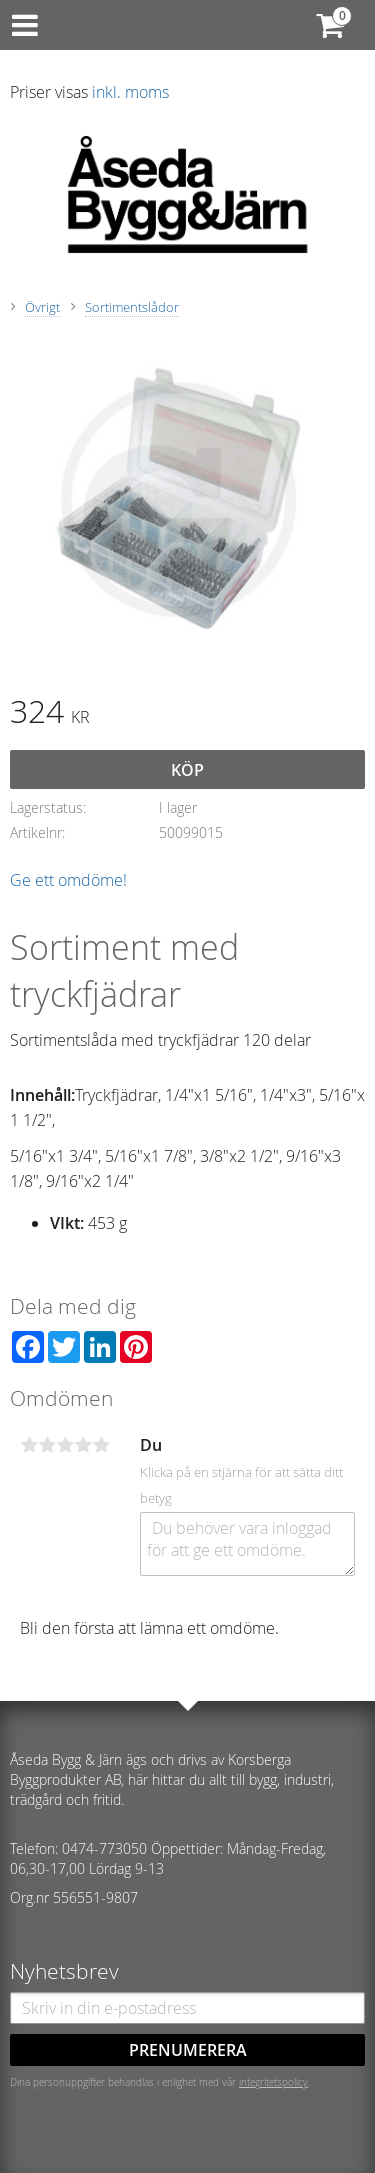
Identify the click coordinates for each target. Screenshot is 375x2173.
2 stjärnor (47, 1445)
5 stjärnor (101, 1445)
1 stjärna (29, 1445)
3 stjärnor (65, 1445)
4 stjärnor (83, 1445)
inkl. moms (130, 92)
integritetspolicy (273, 2082)
